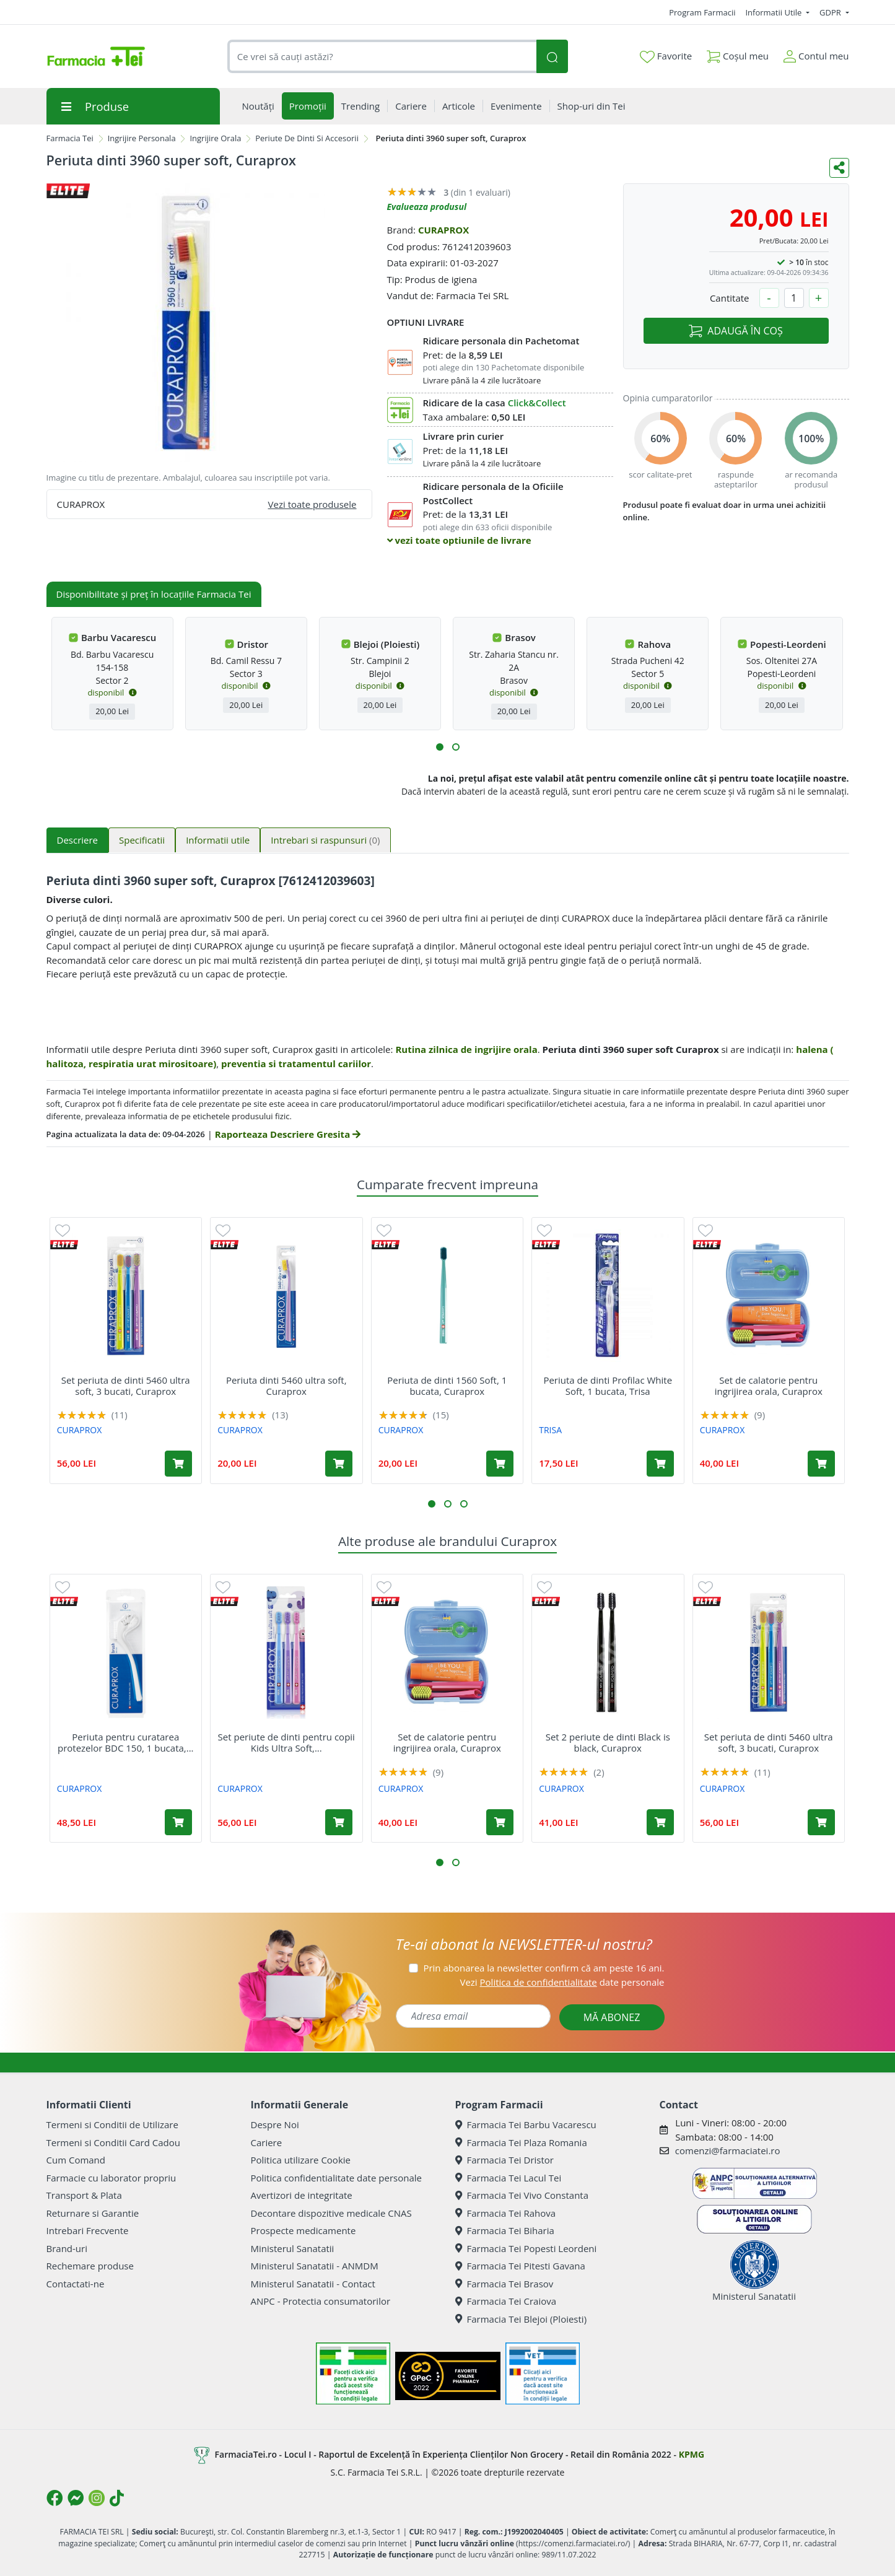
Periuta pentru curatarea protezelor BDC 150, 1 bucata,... (126, 1742)
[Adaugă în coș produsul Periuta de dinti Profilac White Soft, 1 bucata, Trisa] (660, 1464)
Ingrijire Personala (142, 138)
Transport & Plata (84, 2195)
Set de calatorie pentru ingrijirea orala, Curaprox (769, 1385)
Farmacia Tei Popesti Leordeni (526, 2248)
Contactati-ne (75, 2283)
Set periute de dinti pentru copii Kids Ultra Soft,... (286, 1742)
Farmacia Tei (70, 138)
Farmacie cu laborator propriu (111, 2178)
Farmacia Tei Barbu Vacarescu (525, 2124)
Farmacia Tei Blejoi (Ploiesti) (521, 2319)
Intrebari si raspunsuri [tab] (325, 840)
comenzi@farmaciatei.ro (727, 2150)
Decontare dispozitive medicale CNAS (331, 2213)
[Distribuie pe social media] (839, 168)
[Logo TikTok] (117, 2498)
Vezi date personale (562, 1982)
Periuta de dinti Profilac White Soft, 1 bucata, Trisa (607, 1385)
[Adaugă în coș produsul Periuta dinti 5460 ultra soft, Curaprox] (338, 1464)
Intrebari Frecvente (87, 2230)
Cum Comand (76, 2160)
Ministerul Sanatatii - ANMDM (314, 2265)
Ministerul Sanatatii (292, 2248)
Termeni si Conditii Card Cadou (113, 2142)
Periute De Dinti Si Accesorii (307, 138)
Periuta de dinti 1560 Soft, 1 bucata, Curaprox (447, 1385)
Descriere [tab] (77, 840)
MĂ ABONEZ (611, 2017)
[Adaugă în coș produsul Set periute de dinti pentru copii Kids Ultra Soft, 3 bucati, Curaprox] (338, 1822)
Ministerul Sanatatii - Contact (313, 2283)
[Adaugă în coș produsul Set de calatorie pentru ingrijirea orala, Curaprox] (821, 1464)
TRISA (550, 1430)
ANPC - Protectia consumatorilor (321, 2301)
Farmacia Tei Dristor (504, 2160)
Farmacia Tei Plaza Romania (521, 2142)
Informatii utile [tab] (218, 840)
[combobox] (382, 57)
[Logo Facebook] (54, 2498)
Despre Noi (275, 2124)
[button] (440, 747)
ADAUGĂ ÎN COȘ (735, 331)
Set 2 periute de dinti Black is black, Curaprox (608, 1742)
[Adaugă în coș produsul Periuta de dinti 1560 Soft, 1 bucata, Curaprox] (499, 1464)
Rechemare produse (90, 2265)
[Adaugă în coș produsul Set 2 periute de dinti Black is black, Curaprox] (660, 1822)
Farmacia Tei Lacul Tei (508, 2178)
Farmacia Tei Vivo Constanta (522, 2195)
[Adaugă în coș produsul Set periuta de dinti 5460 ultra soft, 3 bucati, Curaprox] (178, 1464)
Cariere (266, 2142)
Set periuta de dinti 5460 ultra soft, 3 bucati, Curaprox (125, 1385)
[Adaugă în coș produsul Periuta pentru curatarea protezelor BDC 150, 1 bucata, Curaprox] (178, 1822)
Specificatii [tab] (142, 840)
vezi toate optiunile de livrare (459, 540)
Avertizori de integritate (301, 2195)
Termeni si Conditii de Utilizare (112, 2124)
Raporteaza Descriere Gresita (287, 1134)
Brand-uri (66, 2248)
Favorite (666, 56)
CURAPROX (443, 230)
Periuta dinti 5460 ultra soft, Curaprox (286, 1385)
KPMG (691, 2454)
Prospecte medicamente (303, 2230)
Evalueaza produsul (427, 206)
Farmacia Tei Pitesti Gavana (520, 2265)
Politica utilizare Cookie (301, 2160)
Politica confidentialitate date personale (336, 2178)
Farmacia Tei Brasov (504, 2283)
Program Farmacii (702, 12)
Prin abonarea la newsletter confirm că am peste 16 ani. (543, 1968)
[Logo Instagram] (97, 2498)
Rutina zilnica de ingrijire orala (466, 1049)
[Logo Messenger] (76, 2498)
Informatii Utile (774, 12)
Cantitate (729, 298)
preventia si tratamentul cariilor (296, 1063)
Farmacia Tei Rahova (505, 2213)
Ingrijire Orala (215, 138)
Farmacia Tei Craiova (506, 2301)
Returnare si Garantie (92, 2213)
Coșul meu (738, 53)
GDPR (831, 12)
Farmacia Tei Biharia (504, 2230)
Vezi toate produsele (312, 504)
